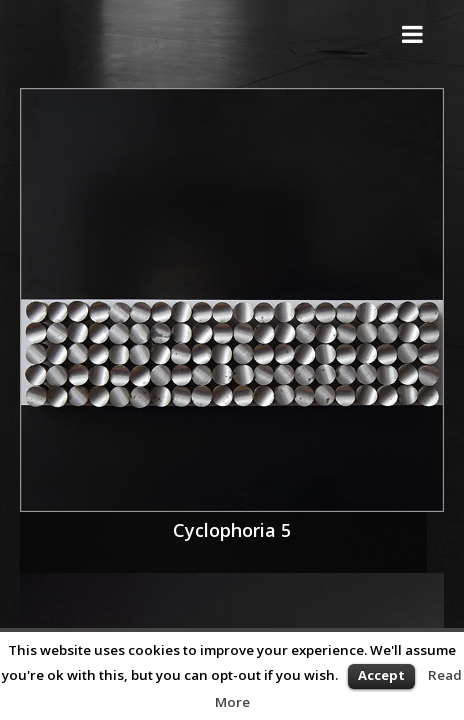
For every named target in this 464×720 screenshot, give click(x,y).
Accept (381, 675)
